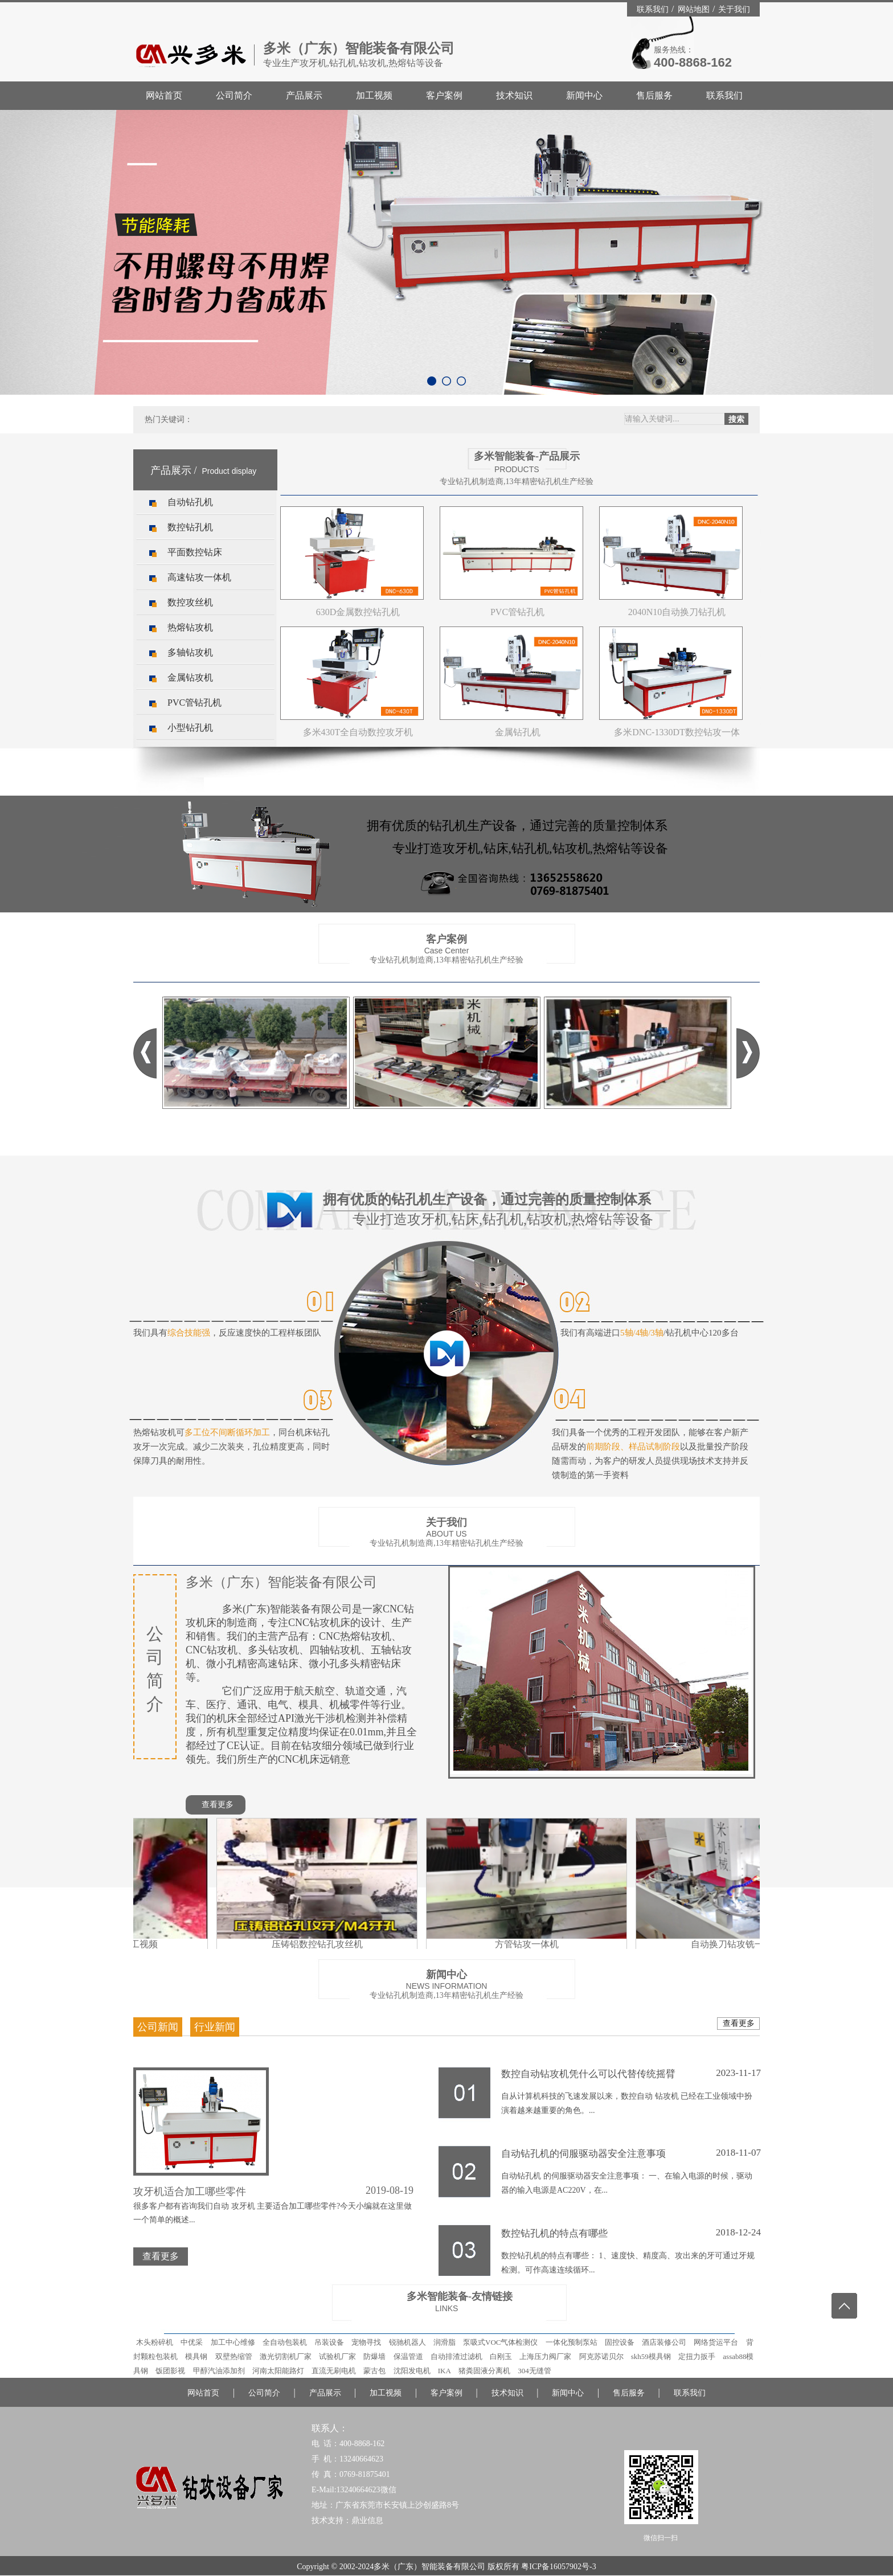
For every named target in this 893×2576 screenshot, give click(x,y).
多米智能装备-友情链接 (460, 2296)
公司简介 (234, 95)
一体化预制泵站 (571, 2342)
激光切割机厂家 (286, 2356)
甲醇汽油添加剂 (219, 2370)
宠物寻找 (366, 2342)
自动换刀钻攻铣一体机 (739, 1940)
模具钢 (196, 2356)
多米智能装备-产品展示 (527, 456)
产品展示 (304, 95)
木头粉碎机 (154, 2342)
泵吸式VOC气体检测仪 (500, 2342)
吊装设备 (329, 2342)
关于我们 (734, 9)
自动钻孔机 (190, 502)
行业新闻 (214, 2027)
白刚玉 (501, 2356)
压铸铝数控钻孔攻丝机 (320, 1940)
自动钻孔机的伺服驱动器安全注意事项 (631, 2153)
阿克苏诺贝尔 (601, 2356)
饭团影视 (170, 2370)
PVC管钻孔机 (194, 702)
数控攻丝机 (190, 602)
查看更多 (218, 1804)
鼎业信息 (367, 2520)
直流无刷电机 (334, 2370)
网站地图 (695, 9)
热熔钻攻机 (190, 627)
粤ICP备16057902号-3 (558, 2566)
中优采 (192, 2342)
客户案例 (444, 95)
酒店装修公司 (664, 2342)
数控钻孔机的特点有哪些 (631, 2233)
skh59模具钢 (651, 2356)
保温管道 (408, 2356)
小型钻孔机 (190, 727)
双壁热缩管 (233, 2356)
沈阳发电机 (412, 2370)
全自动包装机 (285, 2342)
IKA (444, 2370)
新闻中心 (584, 95)
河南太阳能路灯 (278, 2370)
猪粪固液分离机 (484, 2370)
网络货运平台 (716, 2342)
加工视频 (374, 95)
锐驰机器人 (407, 2342)
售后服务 (654, 95)
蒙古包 (374, 2370)
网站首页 (164, 95)
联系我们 (654, 9)
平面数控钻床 (194, 552)
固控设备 (619, 2342)
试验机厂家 (337, 2356)
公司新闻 (157, 2027)
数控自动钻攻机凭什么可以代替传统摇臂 (631, 2073)
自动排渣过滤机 (456, 2356)
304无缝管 (534, 2370)
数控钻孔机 (190, 527)
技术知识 (514, 95)
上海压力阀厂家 (545, 2356)
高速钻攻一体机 (199, 577)
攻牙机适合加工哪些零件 (189, 2191)
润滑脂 (444, 2342)
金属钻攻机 (190, 677)
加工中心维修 (233, 2342)
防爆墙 (374, 2356)
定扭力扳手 (696, 2356)
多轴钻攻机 (190, 652)
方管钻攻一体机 (530, 1940)
